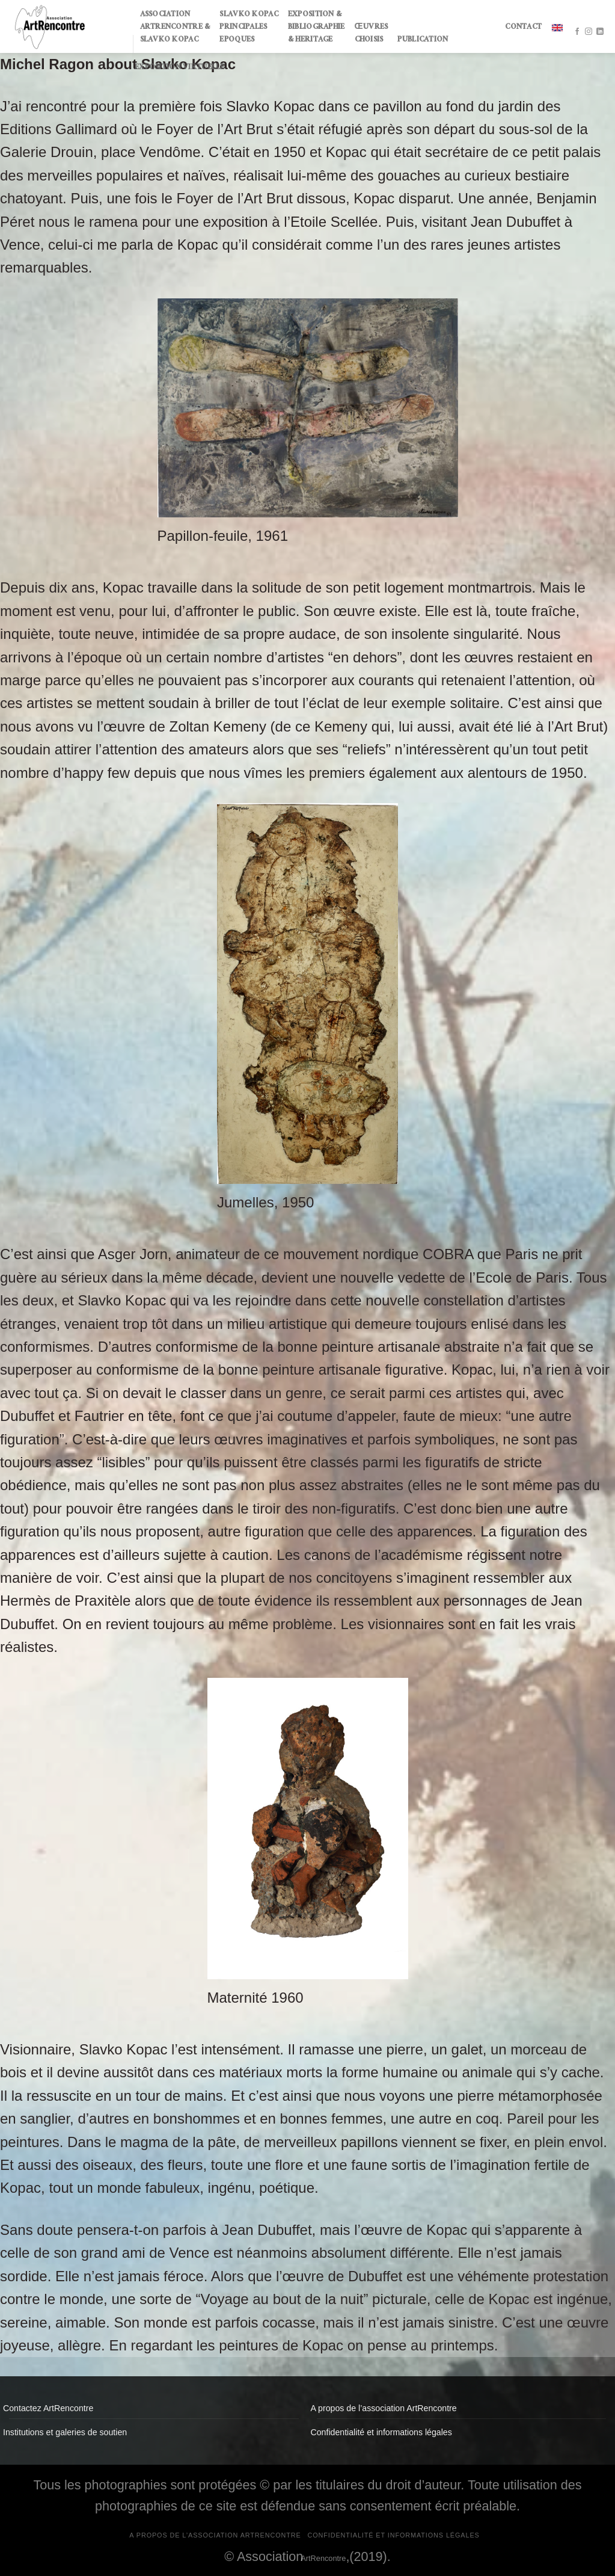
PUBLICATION (422, 40)
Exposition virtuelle (180, 68)
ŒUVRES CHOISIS (371, 34)
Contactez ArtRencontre (48, 2408)
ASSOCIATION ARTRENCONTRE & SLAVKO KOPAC (175, 28)
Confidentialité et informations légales (381, 2432)
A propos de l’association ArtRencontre (384, 2408)
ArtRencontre (323, 2558)
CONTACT (523, 27)
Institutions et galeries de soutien (65, 2432)
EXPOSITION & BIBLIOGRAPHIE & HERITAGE (316, 28)
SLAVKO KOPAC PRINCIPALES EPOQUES (248, 28)
